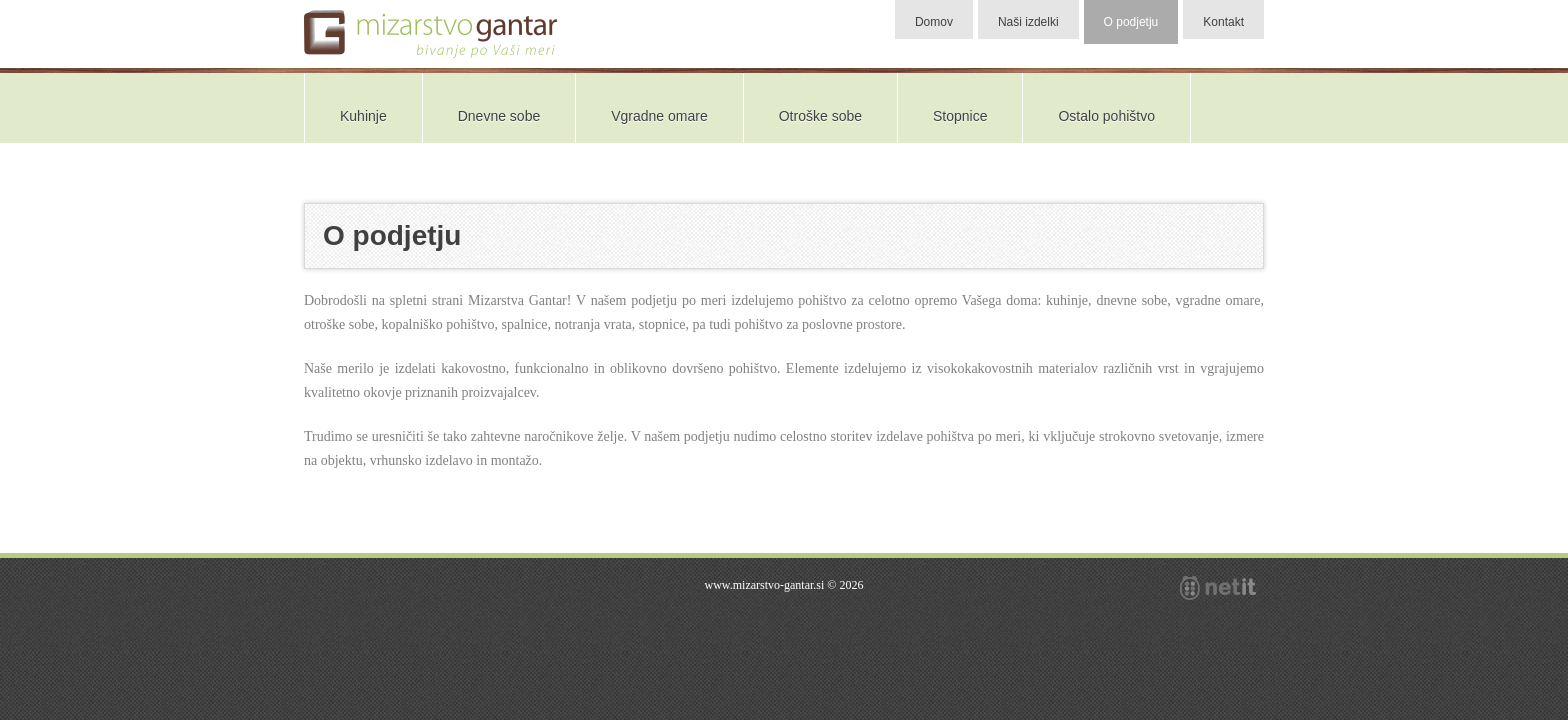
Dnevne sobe (499, 116)
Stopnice (960, 116)
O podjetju (1131, 22)
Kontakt (1223, 22)
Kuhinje (363, 116)
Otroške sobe (820, 116)
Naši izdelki (1028, 22)
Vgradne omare (659, 116)
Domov (934, 22)
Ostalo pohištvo (1106, 116)
